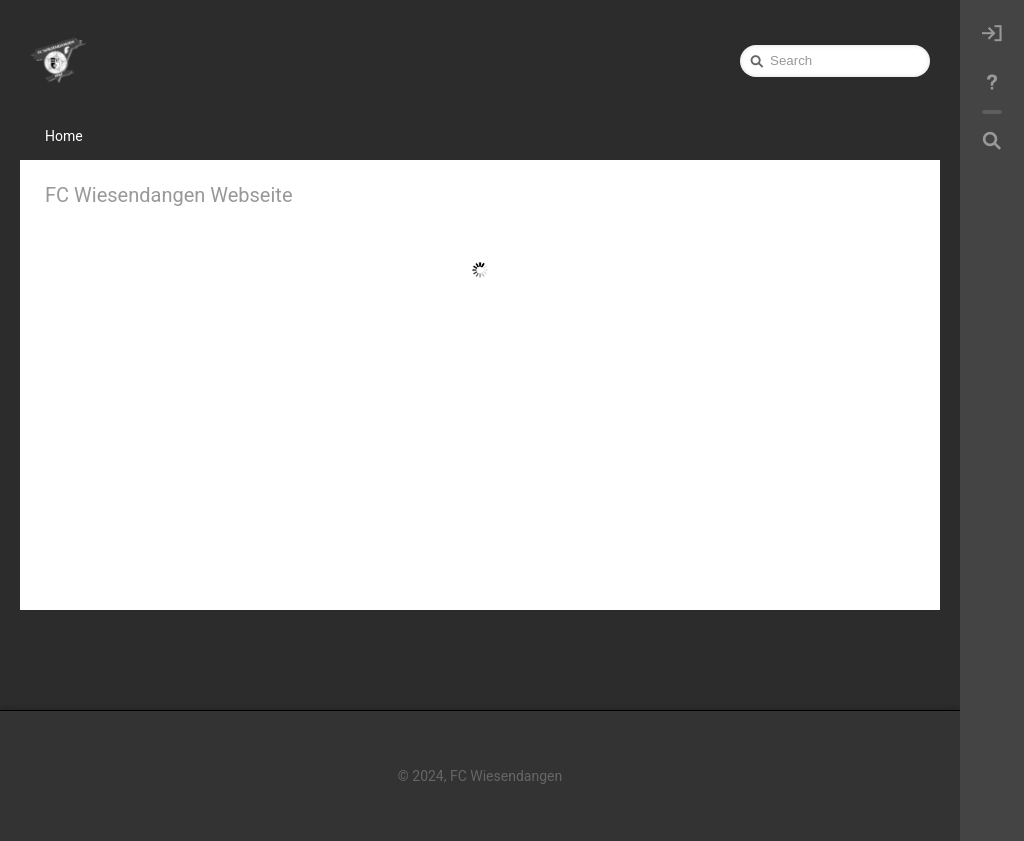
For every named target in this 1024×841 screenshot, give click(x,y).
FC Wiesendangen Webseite (168, 195)
